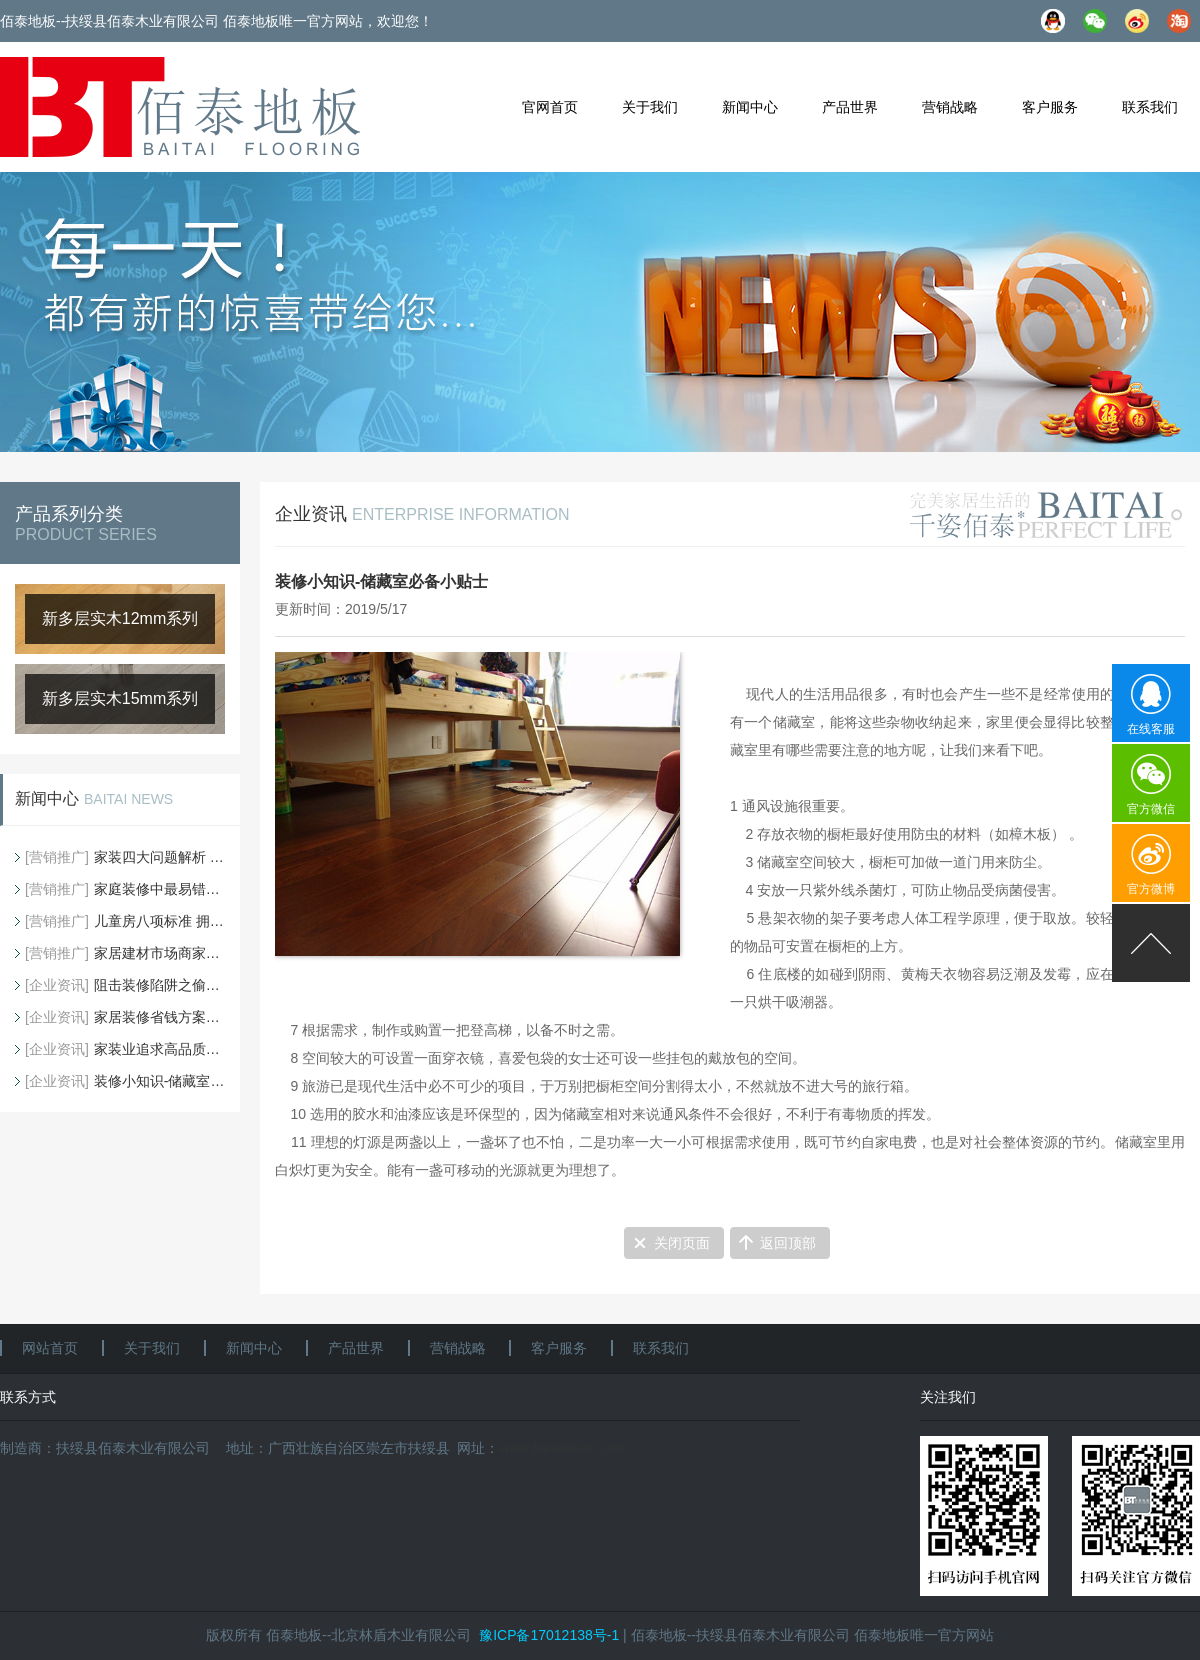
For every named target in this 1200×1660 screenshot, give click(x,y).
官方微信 (1151, 809)
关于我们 (650, 107)
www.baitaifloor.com (561, 1448)
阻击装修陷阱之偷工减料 (125, 985)
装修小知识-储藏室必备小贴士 (125, 1081)
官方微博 (1151, 889)
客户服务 (1050, 107)
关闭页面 (682, 1243)
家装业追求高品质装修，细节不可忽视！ (125, 1049)
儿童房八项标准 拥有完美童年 (125, 921)
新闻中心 (750, 107)
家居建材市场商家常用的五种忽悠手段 (125, 953)
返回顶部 (788, 1243)
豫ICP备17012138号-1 (549, 1635)
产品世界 (850, 107)
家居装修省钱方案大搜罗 (125, 1017)
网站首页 (50, 1348)
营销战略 (950, 107)
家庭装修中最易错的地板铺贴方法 (125, 889)
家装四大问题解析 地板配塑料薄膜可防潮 (125, 857)
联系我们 (1150, 107)
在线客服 (1151, 729)
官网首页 (550, 107)
